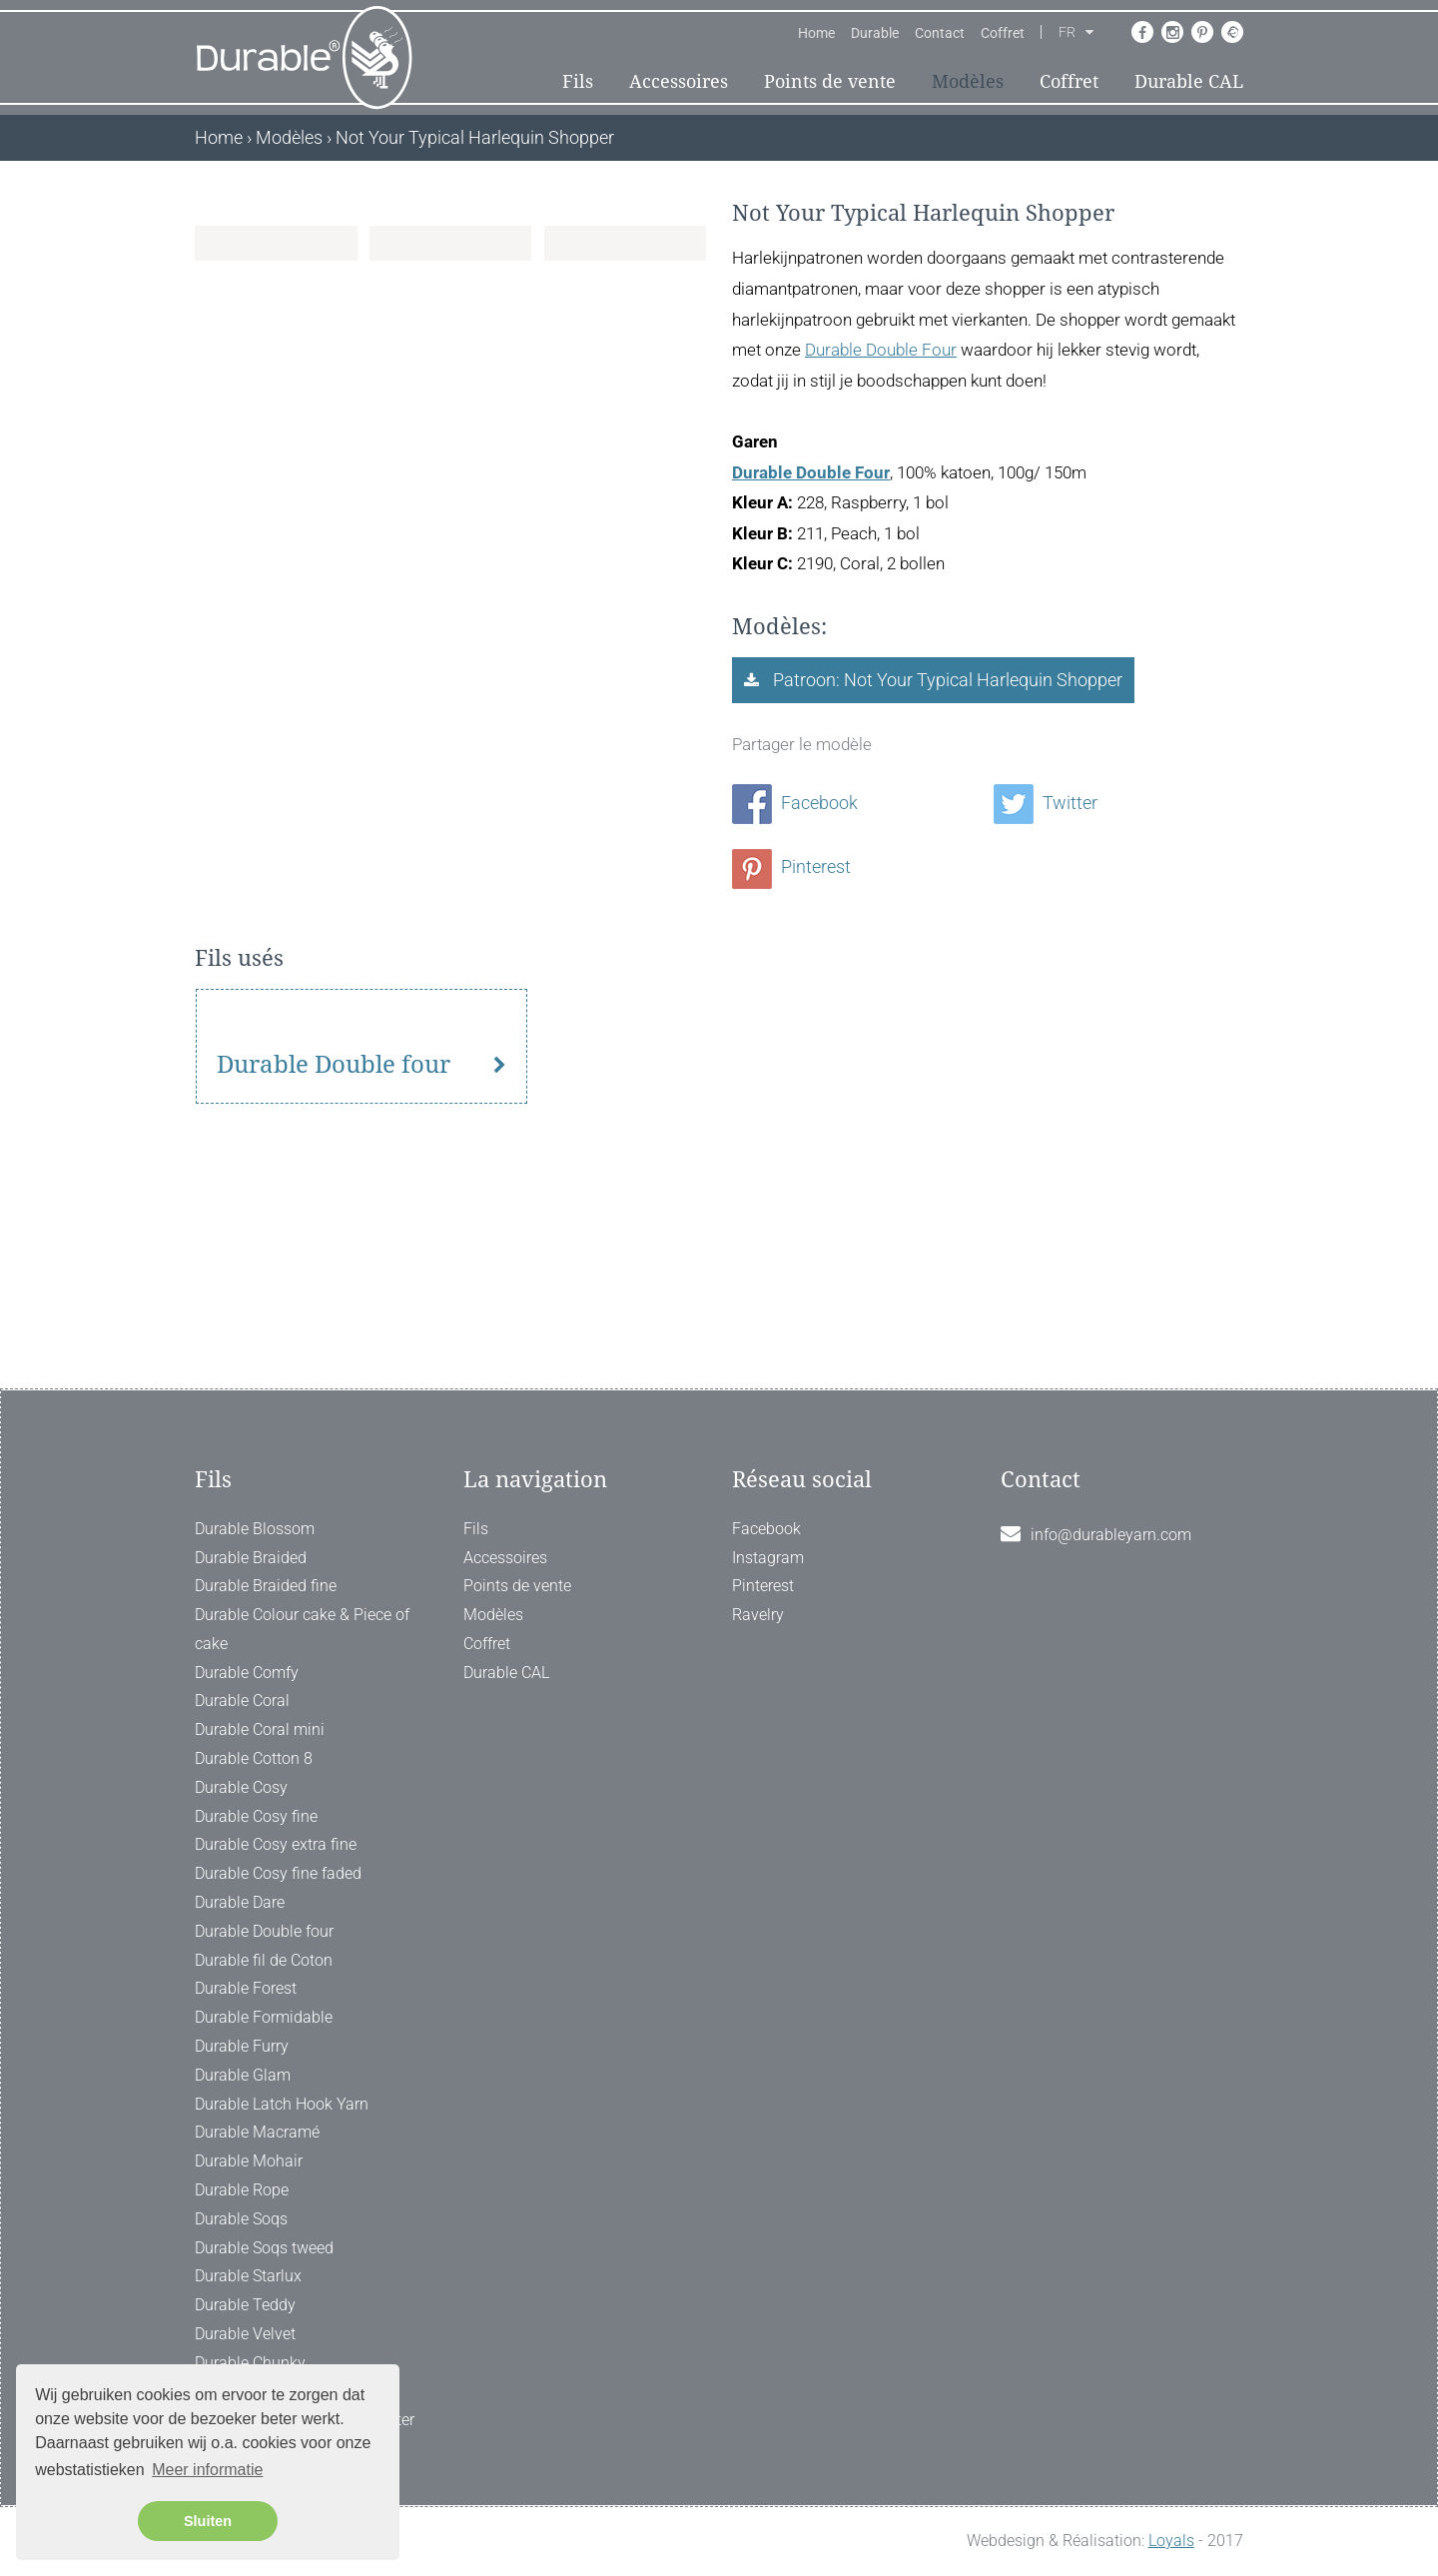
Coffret (1003, 33)
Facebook (795, 802)
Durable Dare (240, 1902)
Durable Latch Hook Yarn (281, 2104)
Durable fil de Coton (264, 1960)
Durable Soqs (241, 2218)
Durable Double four (333, 1265)
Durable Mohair (249, 2160)
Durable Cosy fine (256, 1816)
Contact (940, 33)
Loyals (1171, 2540)
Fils (577, 81)
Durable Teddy (245, 2304)
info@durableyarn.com (1111, 1534)
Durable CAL (1188, 81)
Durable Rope (242, 2189)
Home (816, 33)
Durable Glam (243, 2075)
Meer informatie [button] (207, 2469)
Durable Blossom (255, 1528)
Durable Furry (242, 2046)
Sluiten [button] (208, 2521)
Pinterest (791, 866)
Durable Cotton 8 (254, 1758)
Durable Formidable (264, 2017)
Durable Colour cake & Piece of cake (302, 1629)
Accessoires (678, 81)
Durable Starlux (248, 2275)
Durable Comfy (247, 1672)
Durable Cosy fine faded (278, 1873)
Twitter (1045, 802)
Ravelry (758, 1614)
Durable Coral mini (260, 1729)
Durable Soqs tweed (264, 2247)
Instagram (768, 1557)
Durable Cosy (241, 1787)
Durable (875, 33)
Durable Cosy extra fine (276, 1844)
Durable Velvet (245, 2333)
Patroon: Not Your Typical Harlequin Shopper (945, 679)
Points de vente (830, 81)
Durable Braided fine (266, 1585)
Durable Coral (242, 1700)
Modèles (968, 81)
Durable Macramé (257, 2132)
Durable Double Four (881, 350)
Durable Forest (246, 1988)
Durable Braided (251, 1557)
